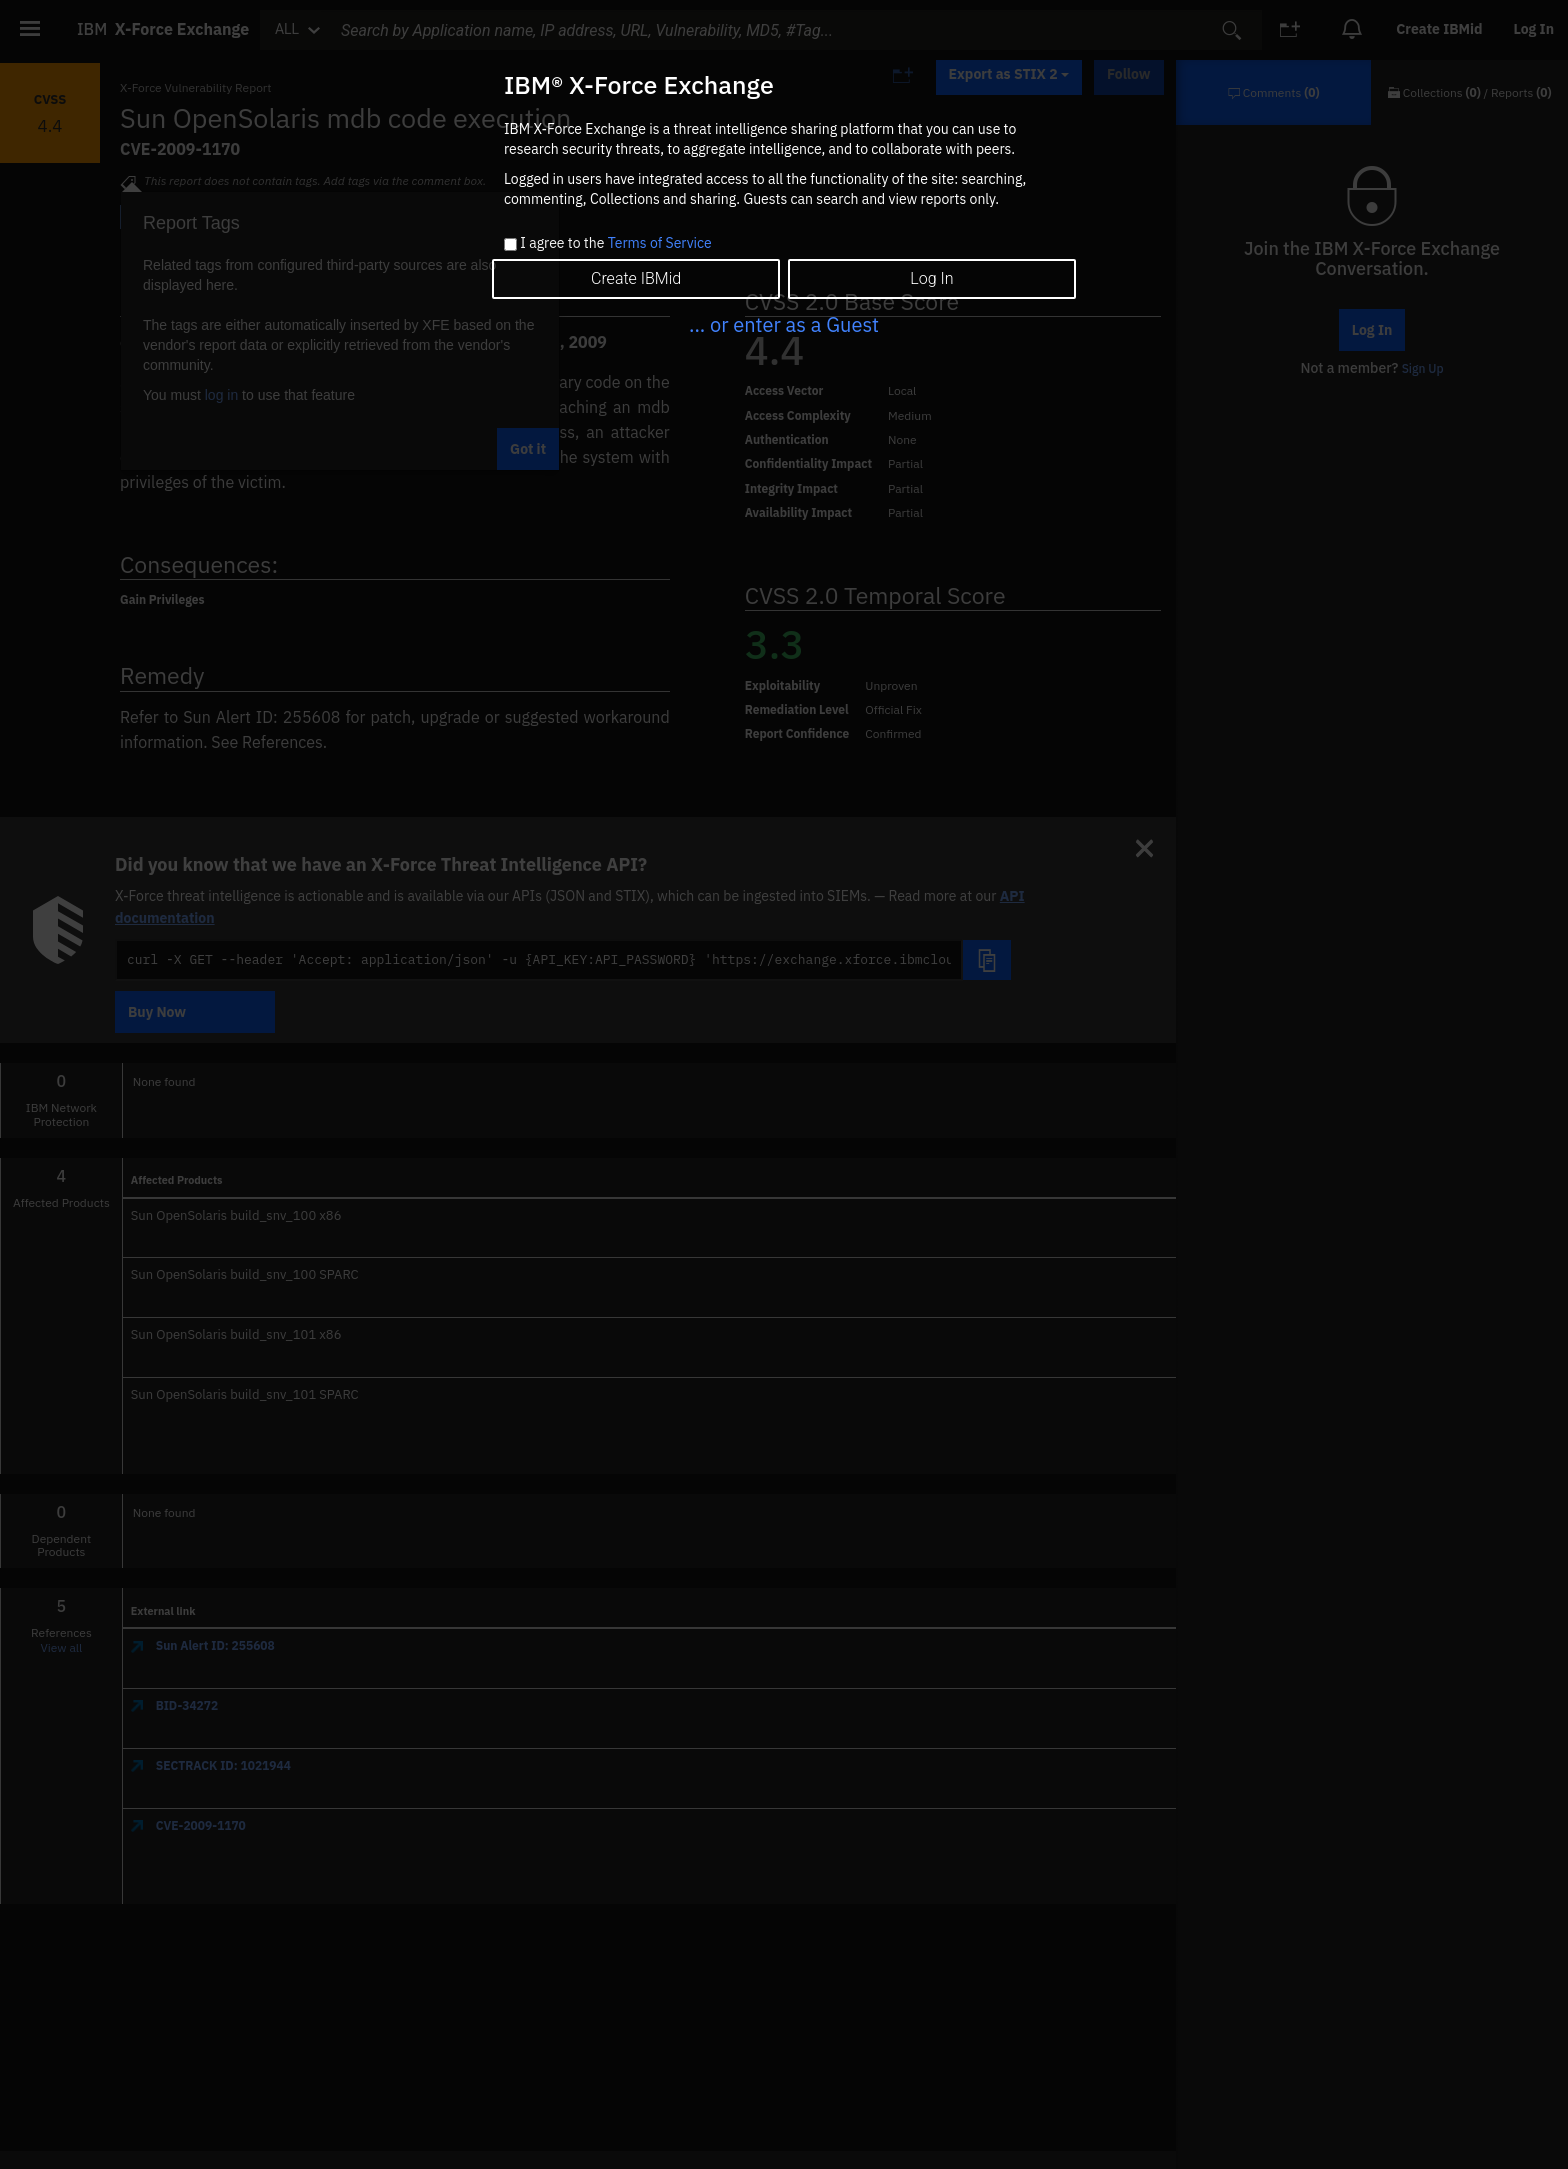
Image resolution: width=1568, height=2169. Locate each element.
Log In (931, 278)
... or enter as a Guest (784, 324)
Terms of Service (660, 243)
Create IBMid (636, 278)
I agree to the (615, 244)
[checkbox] (510, 244)
